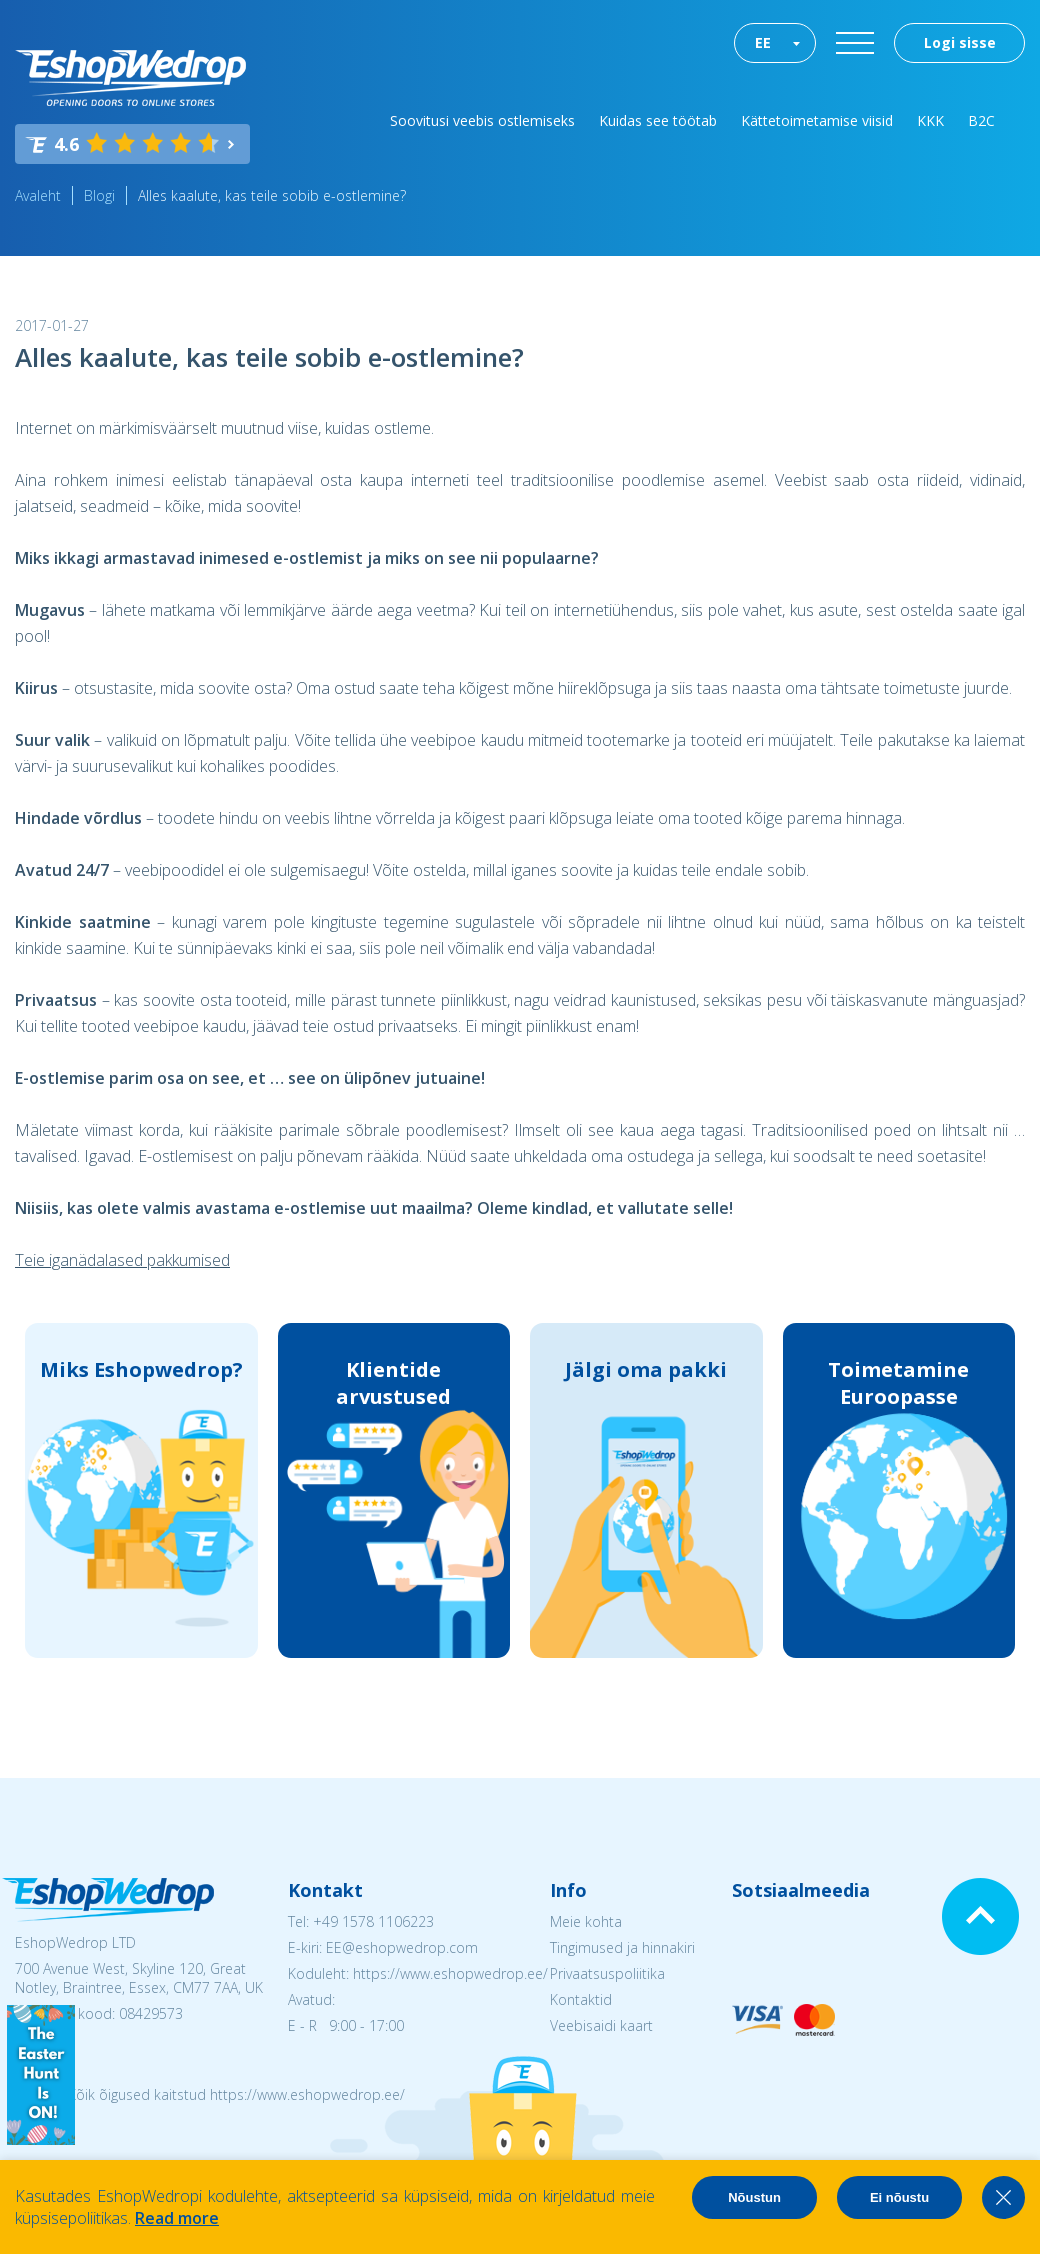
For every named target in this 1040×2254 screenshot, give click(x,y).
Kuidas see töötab (658, 120)
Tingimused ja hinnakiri (622, 1947)
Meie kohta (586, 1921)
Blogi (99, 195)
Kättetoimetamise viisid (817, 120)
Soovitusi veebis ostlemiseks (482, 120)
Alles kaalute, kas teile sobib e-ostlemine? (272, 195)
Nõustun (754, 2197)
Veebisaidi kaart (601, 2025)
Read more (177, 2218)
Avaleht (38, 195)
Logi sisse (960, 42)
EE (763, 42)
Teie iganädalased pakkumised (122, 1260)
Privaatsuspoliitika (607, 1973)
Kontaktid (581, 1999)
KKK (930, 120)
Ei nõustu (899, 2197)
